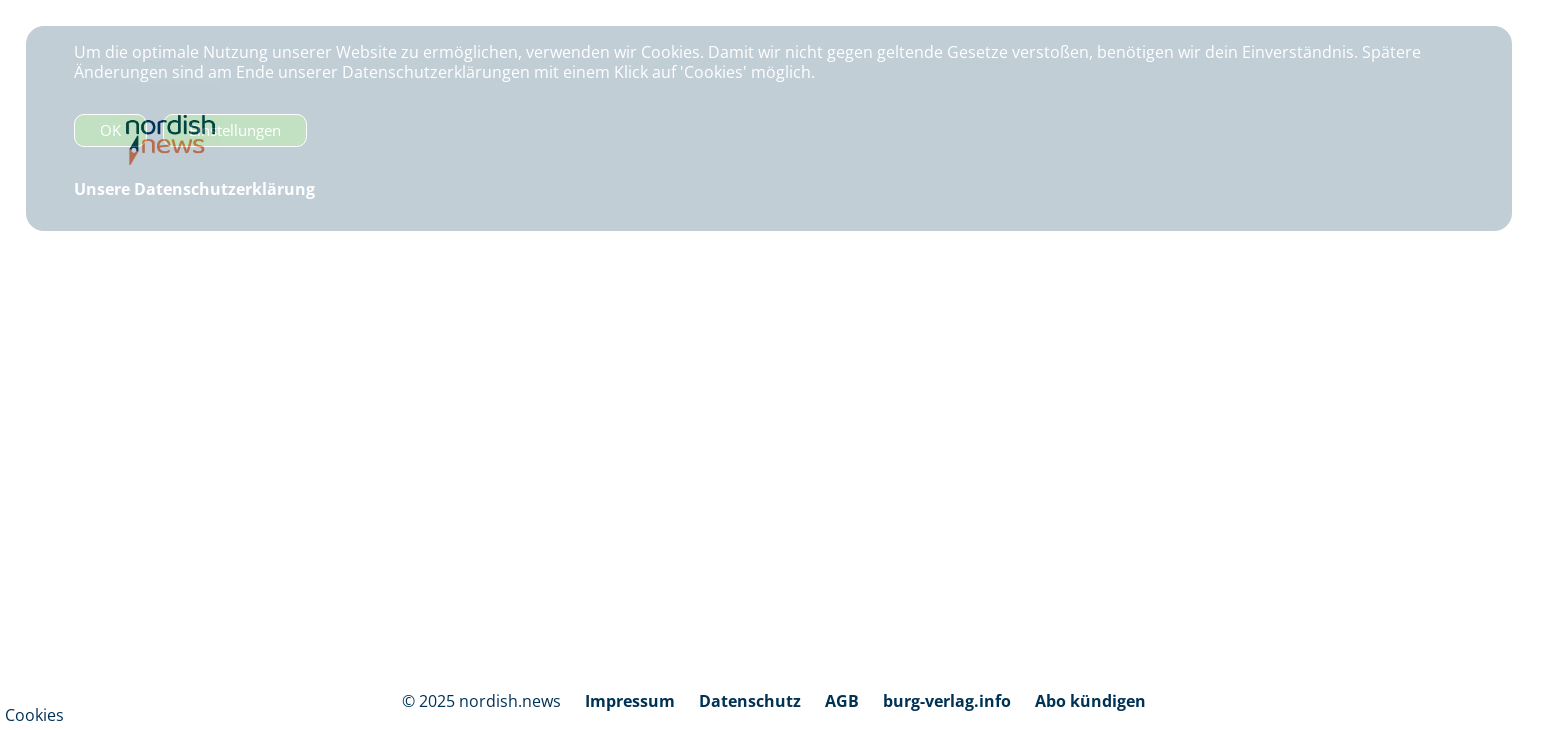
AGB (842, 701)
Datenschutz (750, 701)
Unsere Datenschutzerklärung (194, 189)
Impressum (630, 701)
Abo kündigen (1090, 701)
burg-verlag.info (947, 701)
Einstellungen (235, 130)
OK (110, 130)
